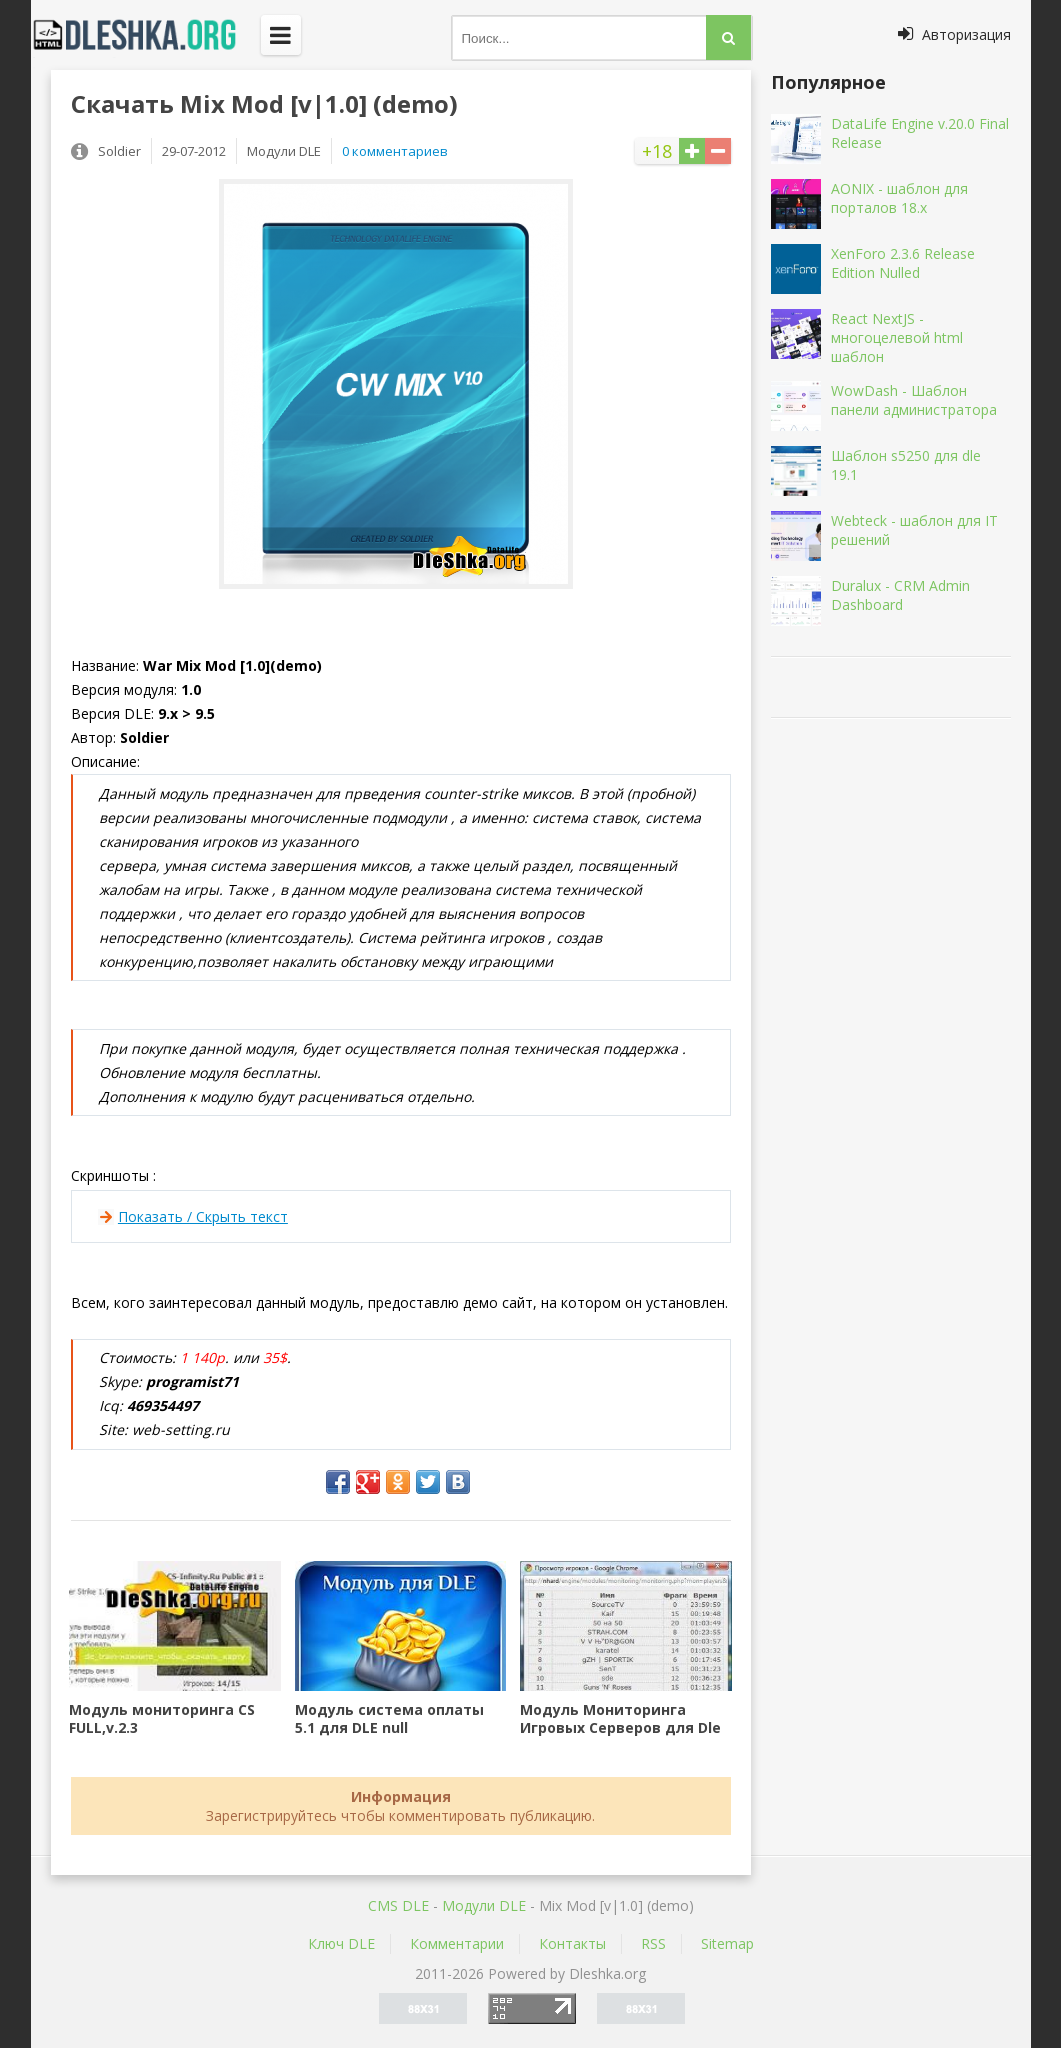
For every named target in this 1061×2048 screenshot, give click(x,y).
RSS (653, 1943)
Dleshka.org (146, 35)
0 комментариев (395, 151)
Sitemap (727, 1943)
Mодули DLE (484, 1905)
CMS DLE (398, 1905)
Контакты (572, 1943)
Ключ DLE (341, 1943)
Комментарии (457, 1943)
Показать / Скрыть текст (203, 1216)
